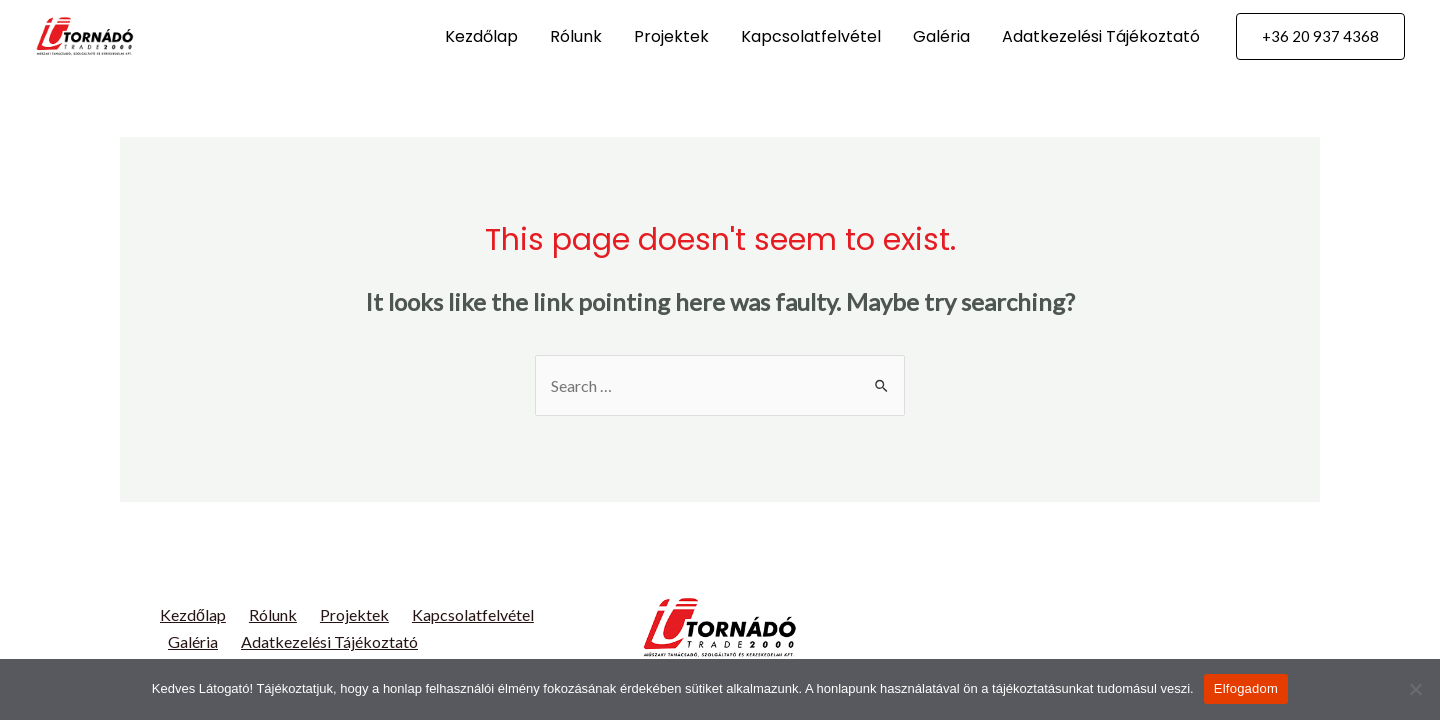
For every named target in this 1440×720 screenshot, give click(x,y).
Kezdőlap (481, 36)
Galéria (941, 36)
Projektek (671, 36)
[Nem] (1415, 689)
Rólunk (576, 36)
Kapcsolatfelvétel (811, 36)
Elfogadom (1246, 688)
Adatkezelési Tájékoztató (1101, 36)
